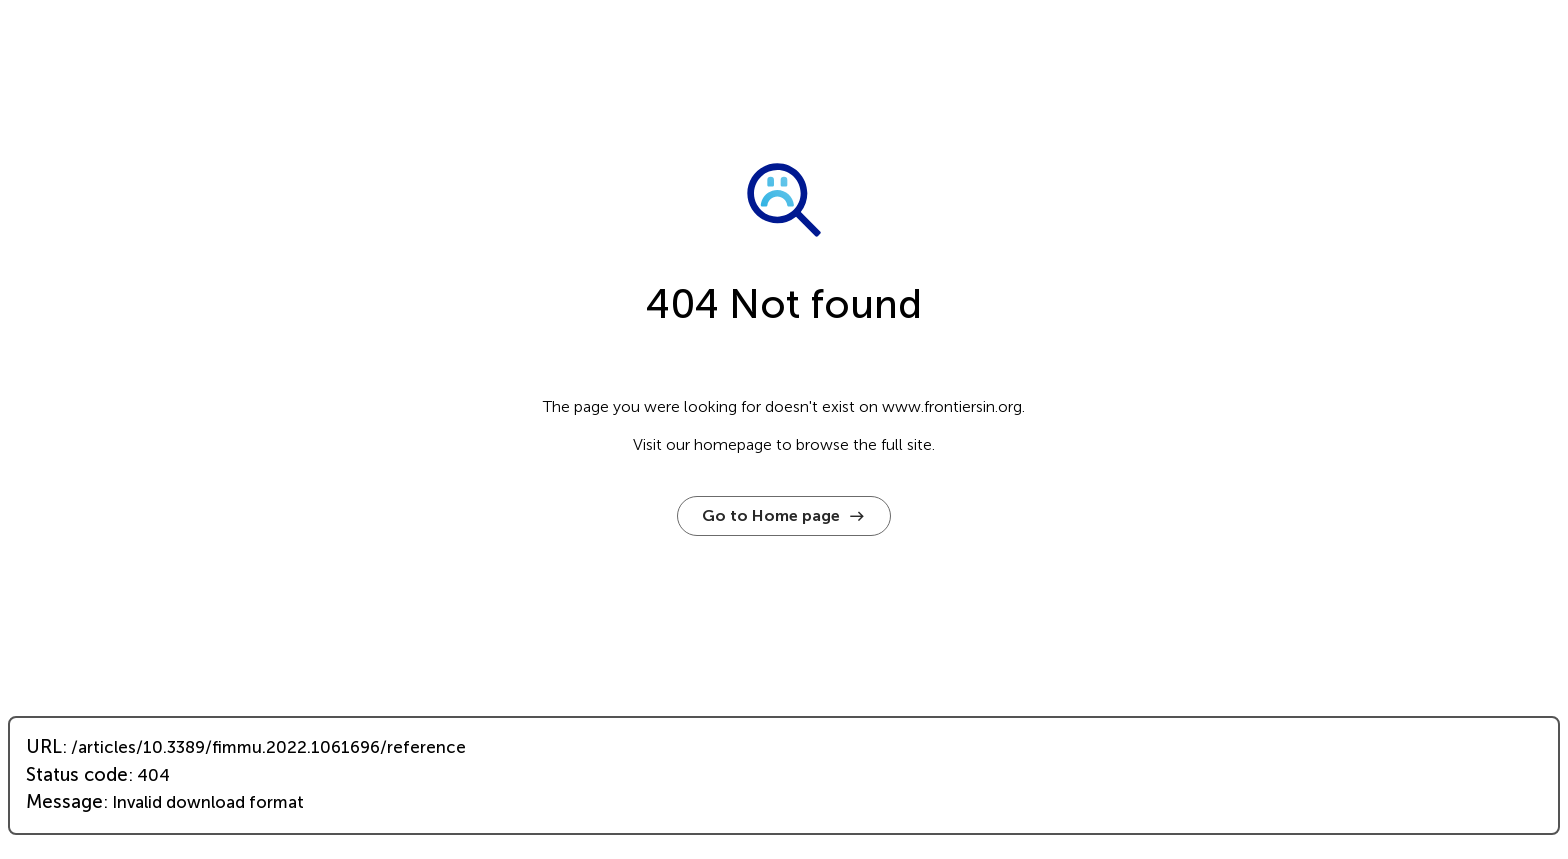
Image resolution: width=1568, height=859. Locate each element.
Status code (77, 775)
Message (64, 802)
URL (44, 747)
